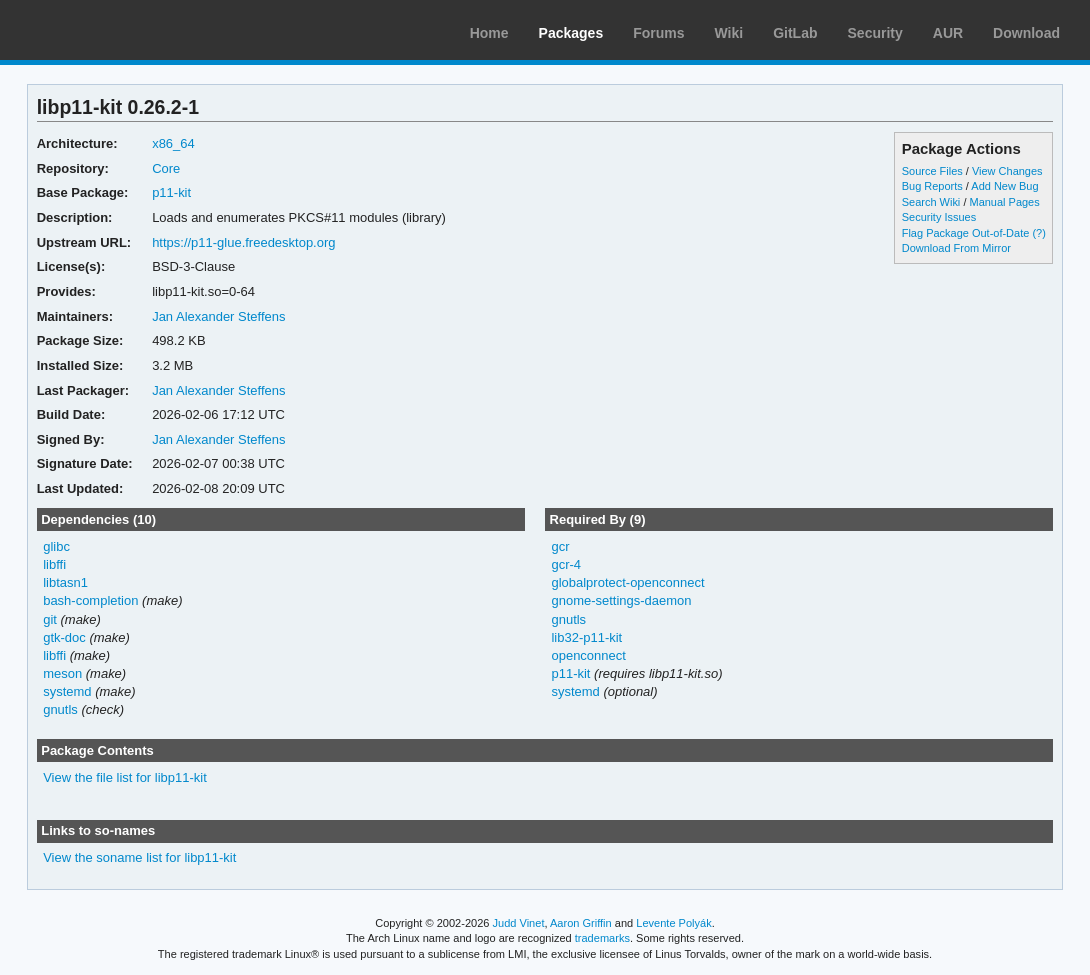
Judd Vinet (519, 923)
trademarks (602, 938)
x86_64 (173, 143)
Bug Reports (932, 186)
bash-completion (90, 600)
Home (489, 33)
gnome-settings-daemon (621, 600)
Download (1026, 33)
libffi (54, 564)
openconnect (588, 655)
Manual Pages (1004, 202)
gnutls (60, 709)
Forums (658, 33)
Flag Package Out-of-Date (966, 233)
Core (166, 168)
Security (875, 33)
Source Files (932, 171)
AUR (948, 33)
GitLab (795, 33)
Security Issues (939, 217)
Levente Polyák (673, 923)
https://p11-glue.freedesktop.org (243, 242)
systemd (67, 691)
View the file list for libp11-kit (125, 777)
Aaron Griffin (581, 923)
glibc (56, 546)
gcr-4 (566, 564)
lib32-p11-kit (586, 637)
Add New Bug (1004, 186)
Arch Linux (110, 30)
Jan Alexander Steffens (218, 316)
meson (62, 673)
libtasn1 (65, 582)
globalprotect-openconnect (627, 582)
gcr (560, 546)
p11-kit (171, 192)
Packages (571, 33)
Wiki (729, 33)
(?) (1038, 233)
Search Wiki (931, 202)
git (50, 619)
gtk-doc (64, 637)
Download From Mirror (956, 248)
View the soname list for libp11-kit (139, 857)
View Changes (1007, 171)
